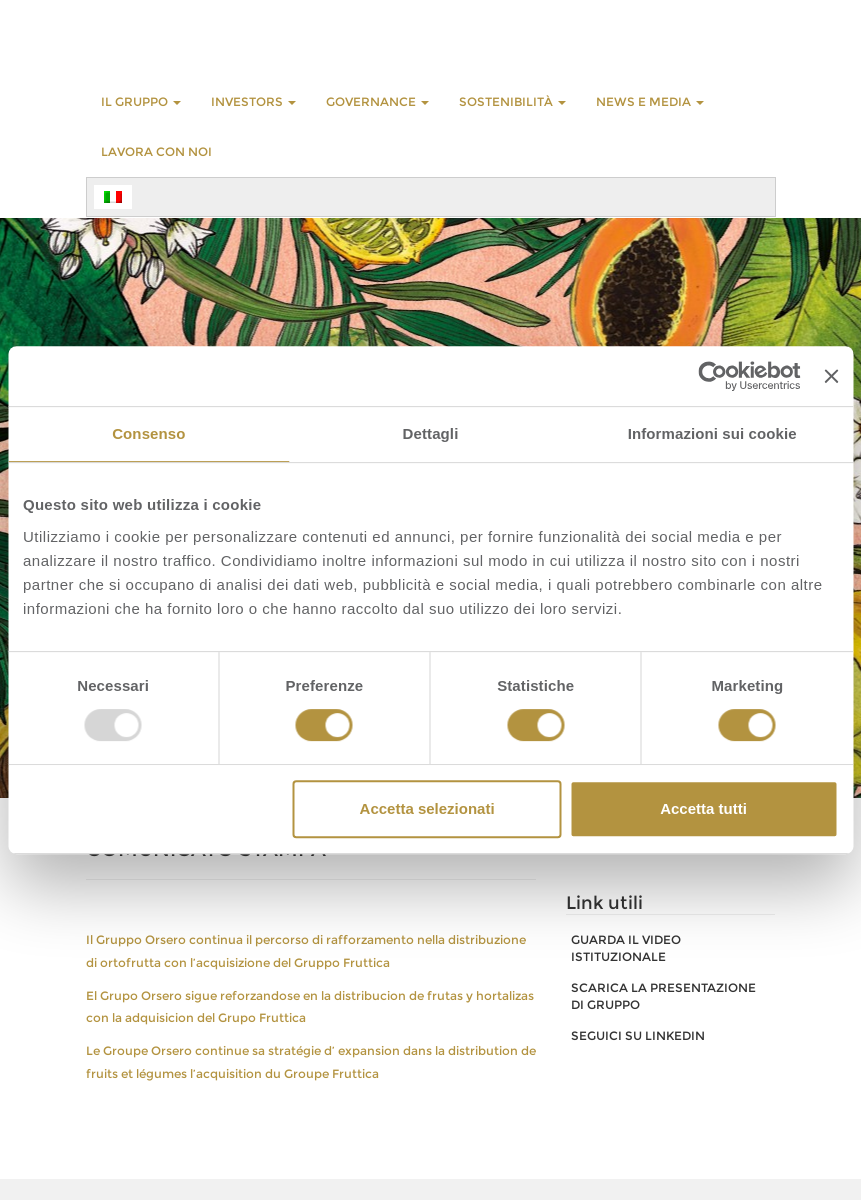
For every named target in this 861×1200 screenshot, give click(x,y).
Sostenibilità (512, 101)
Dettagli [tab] (431, 433)
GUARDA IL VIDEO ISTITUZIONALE (626, 948)
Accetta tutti (703, 808)
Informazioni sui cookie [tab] (712, 433)
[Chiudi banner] (831, 376)
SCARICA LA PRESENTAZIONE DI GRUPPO (663, 996)
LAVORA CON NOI (156, 151)
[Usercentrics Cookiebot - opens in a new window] (713, 376)
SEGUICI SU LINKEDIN (638, 1035)
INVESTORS (253, 101)
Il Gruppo (141, 101)
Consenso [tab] (148, 433)
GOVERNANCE (377, 101)
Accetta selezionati (427, 808)
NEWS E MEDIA (650, 101)
